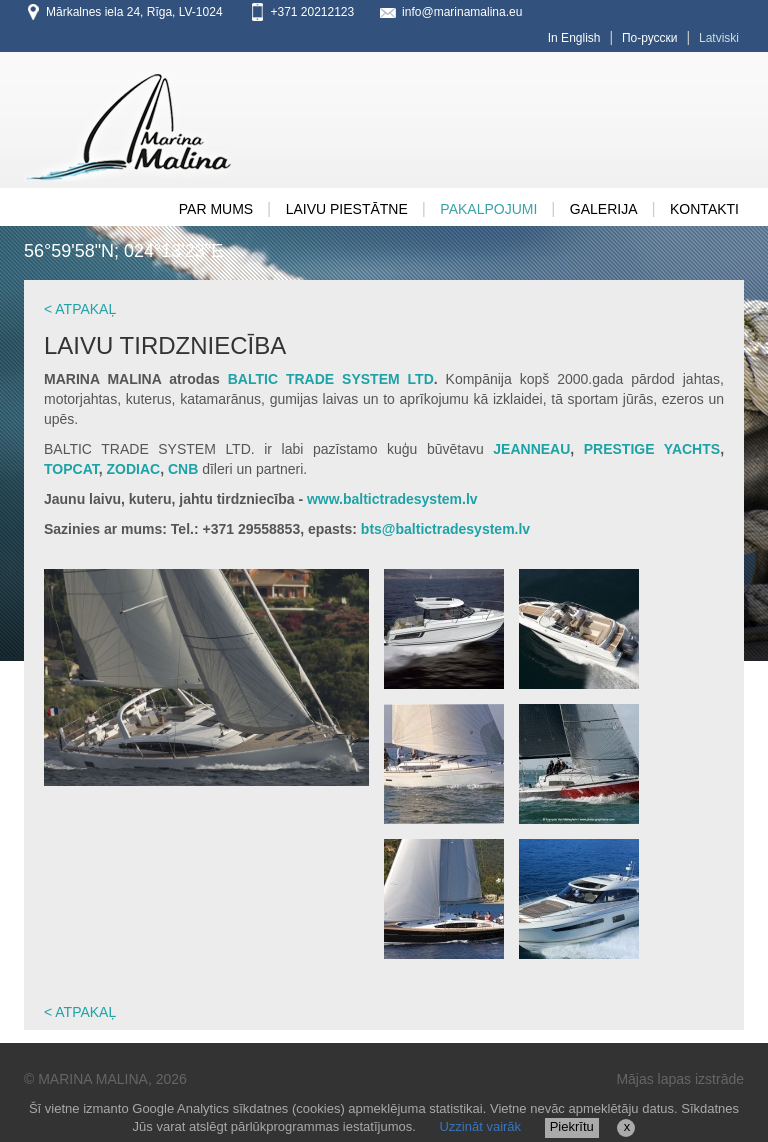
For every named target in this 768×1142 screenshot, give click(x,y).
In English (574, 38)
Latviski (719, 38)
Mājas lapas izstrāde (680, 1079)
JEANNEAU (531, 449)
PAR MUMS (216, 209)
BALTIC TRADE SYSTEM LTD (331, 379)
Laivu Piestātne (347, 209)
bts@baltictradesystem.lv (443, 529)
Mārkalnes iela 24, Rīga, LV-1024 (134, 12)
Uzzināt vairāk (480, 1126)
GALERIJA (604, 209)
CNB (183, 469)
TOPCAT (71, 469)
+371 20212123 (312, 12)
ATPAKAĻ (85, 309)
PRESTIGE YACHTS (652, 449)
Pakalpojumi (488, 209)
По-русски (650, 38)
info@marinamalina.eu (462, 12)
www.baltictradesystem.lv (392, 499)
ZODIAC (134, 469)
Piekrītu (572, 1126)
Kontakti (704, 209)
